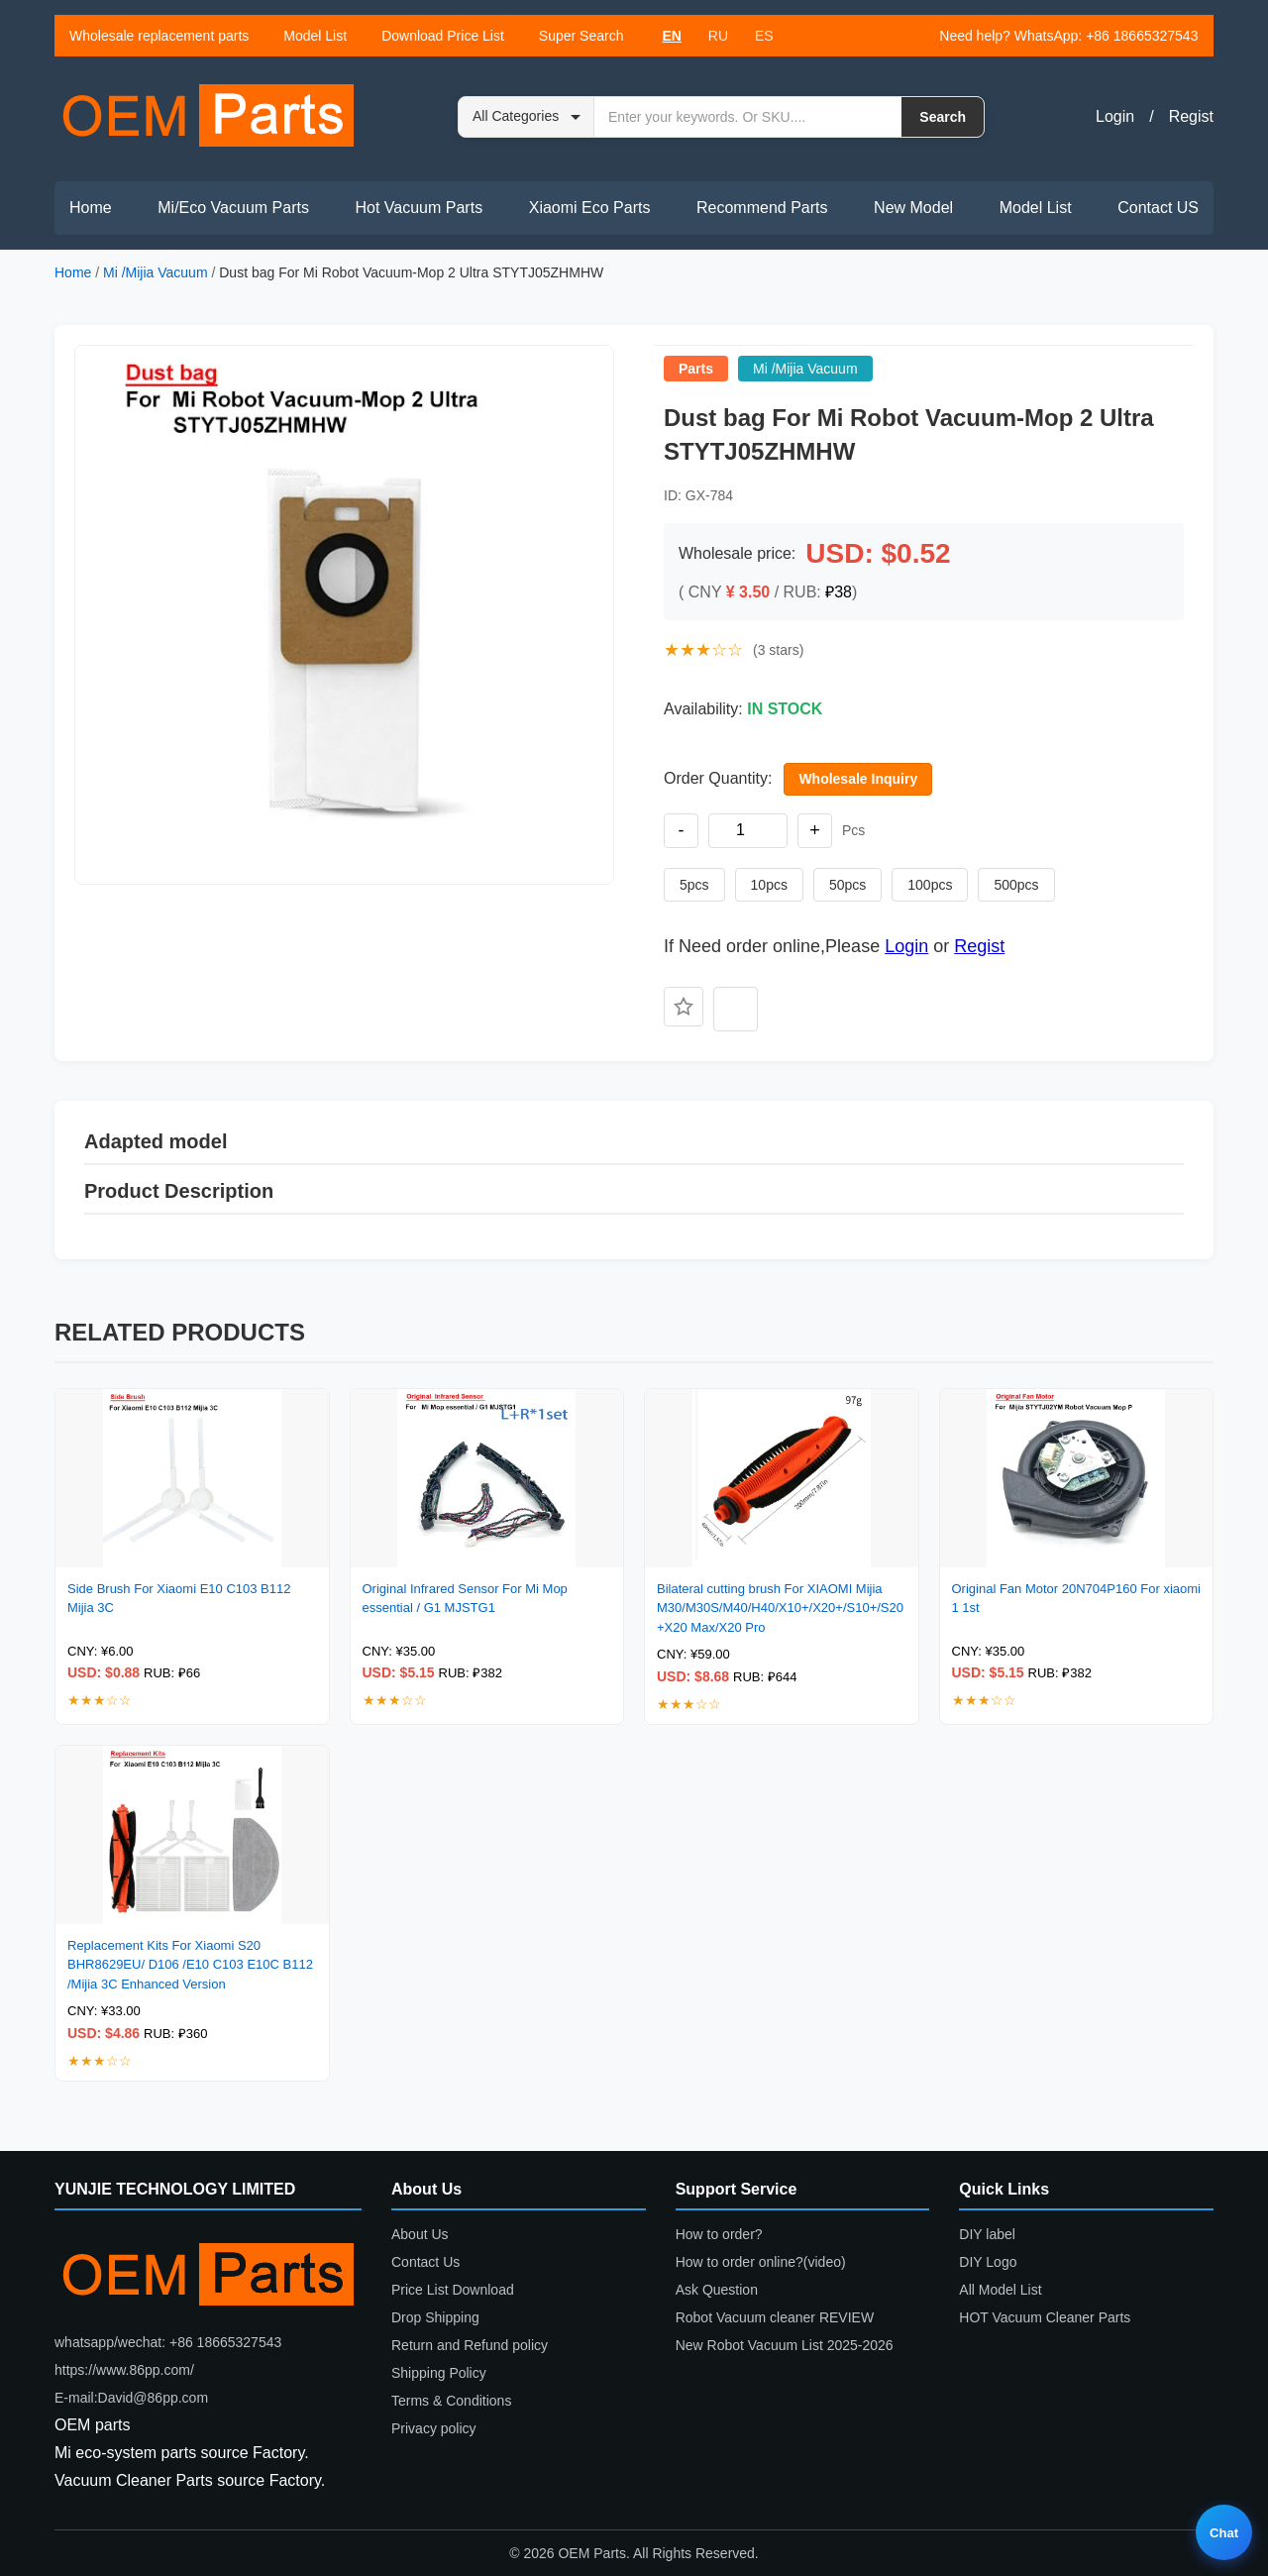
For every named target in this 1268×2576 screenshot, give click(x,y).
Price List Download (452, 2290)
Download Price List (442, 36)
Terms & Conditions (451, 2401)
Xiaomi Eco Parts (590, 207)
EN (671, 36)
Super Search (581, 36)
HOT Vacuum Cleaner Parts (1044, 2317)
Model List (315, 36)
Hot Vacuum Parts (418, 207)
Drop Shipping (435, 2317)
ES (764, 36)
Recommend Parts (762, 207)
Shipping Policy (438, 2373)
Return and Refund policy (469, 2345)
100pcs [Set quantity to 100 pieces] (929, 885)
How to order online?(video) (761, 2262)
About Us (420, 2234)
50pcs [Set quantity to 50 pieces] (847, 885)
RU (718, 36)
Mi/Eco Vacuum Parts (233, 207)
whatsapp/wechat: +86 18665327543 (167, 2342)
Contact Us (425, 2262)
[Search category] (526, 117)
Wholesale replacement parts (159, 36)
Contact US (1158, 207)
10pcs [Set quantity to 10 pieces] (769, 885)
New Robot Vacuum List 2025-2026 (785, 2345)
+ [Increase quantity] (814, 830)
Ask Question (717, 2290)
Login (1115, 116)
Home (90, 207)
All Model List (1000, 2290)
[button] (344, 615)
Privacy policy (433, 2428)
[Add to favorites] (683, 1006)
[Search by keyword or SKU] (747, 117)
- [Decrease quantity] (682, 830)
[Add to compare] (735, 1009)
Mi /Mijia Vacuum (155, 272)
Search (942, 117)
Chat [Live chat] (1224, 2532)
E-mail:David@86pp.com (131, 2398)
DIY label (987, 2234)
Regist (1191, 116)
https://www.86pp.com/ (124, 2370)
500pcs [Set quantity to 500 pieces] (1016, 885)
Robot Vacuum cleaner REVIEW (775, 2317)
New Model (913, 207)
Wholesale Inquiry (857, 779)
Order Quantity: (718, 778)
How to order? (719, 2234)
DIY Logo (987, 2262)
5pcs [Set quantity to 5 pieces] (694, 885)
